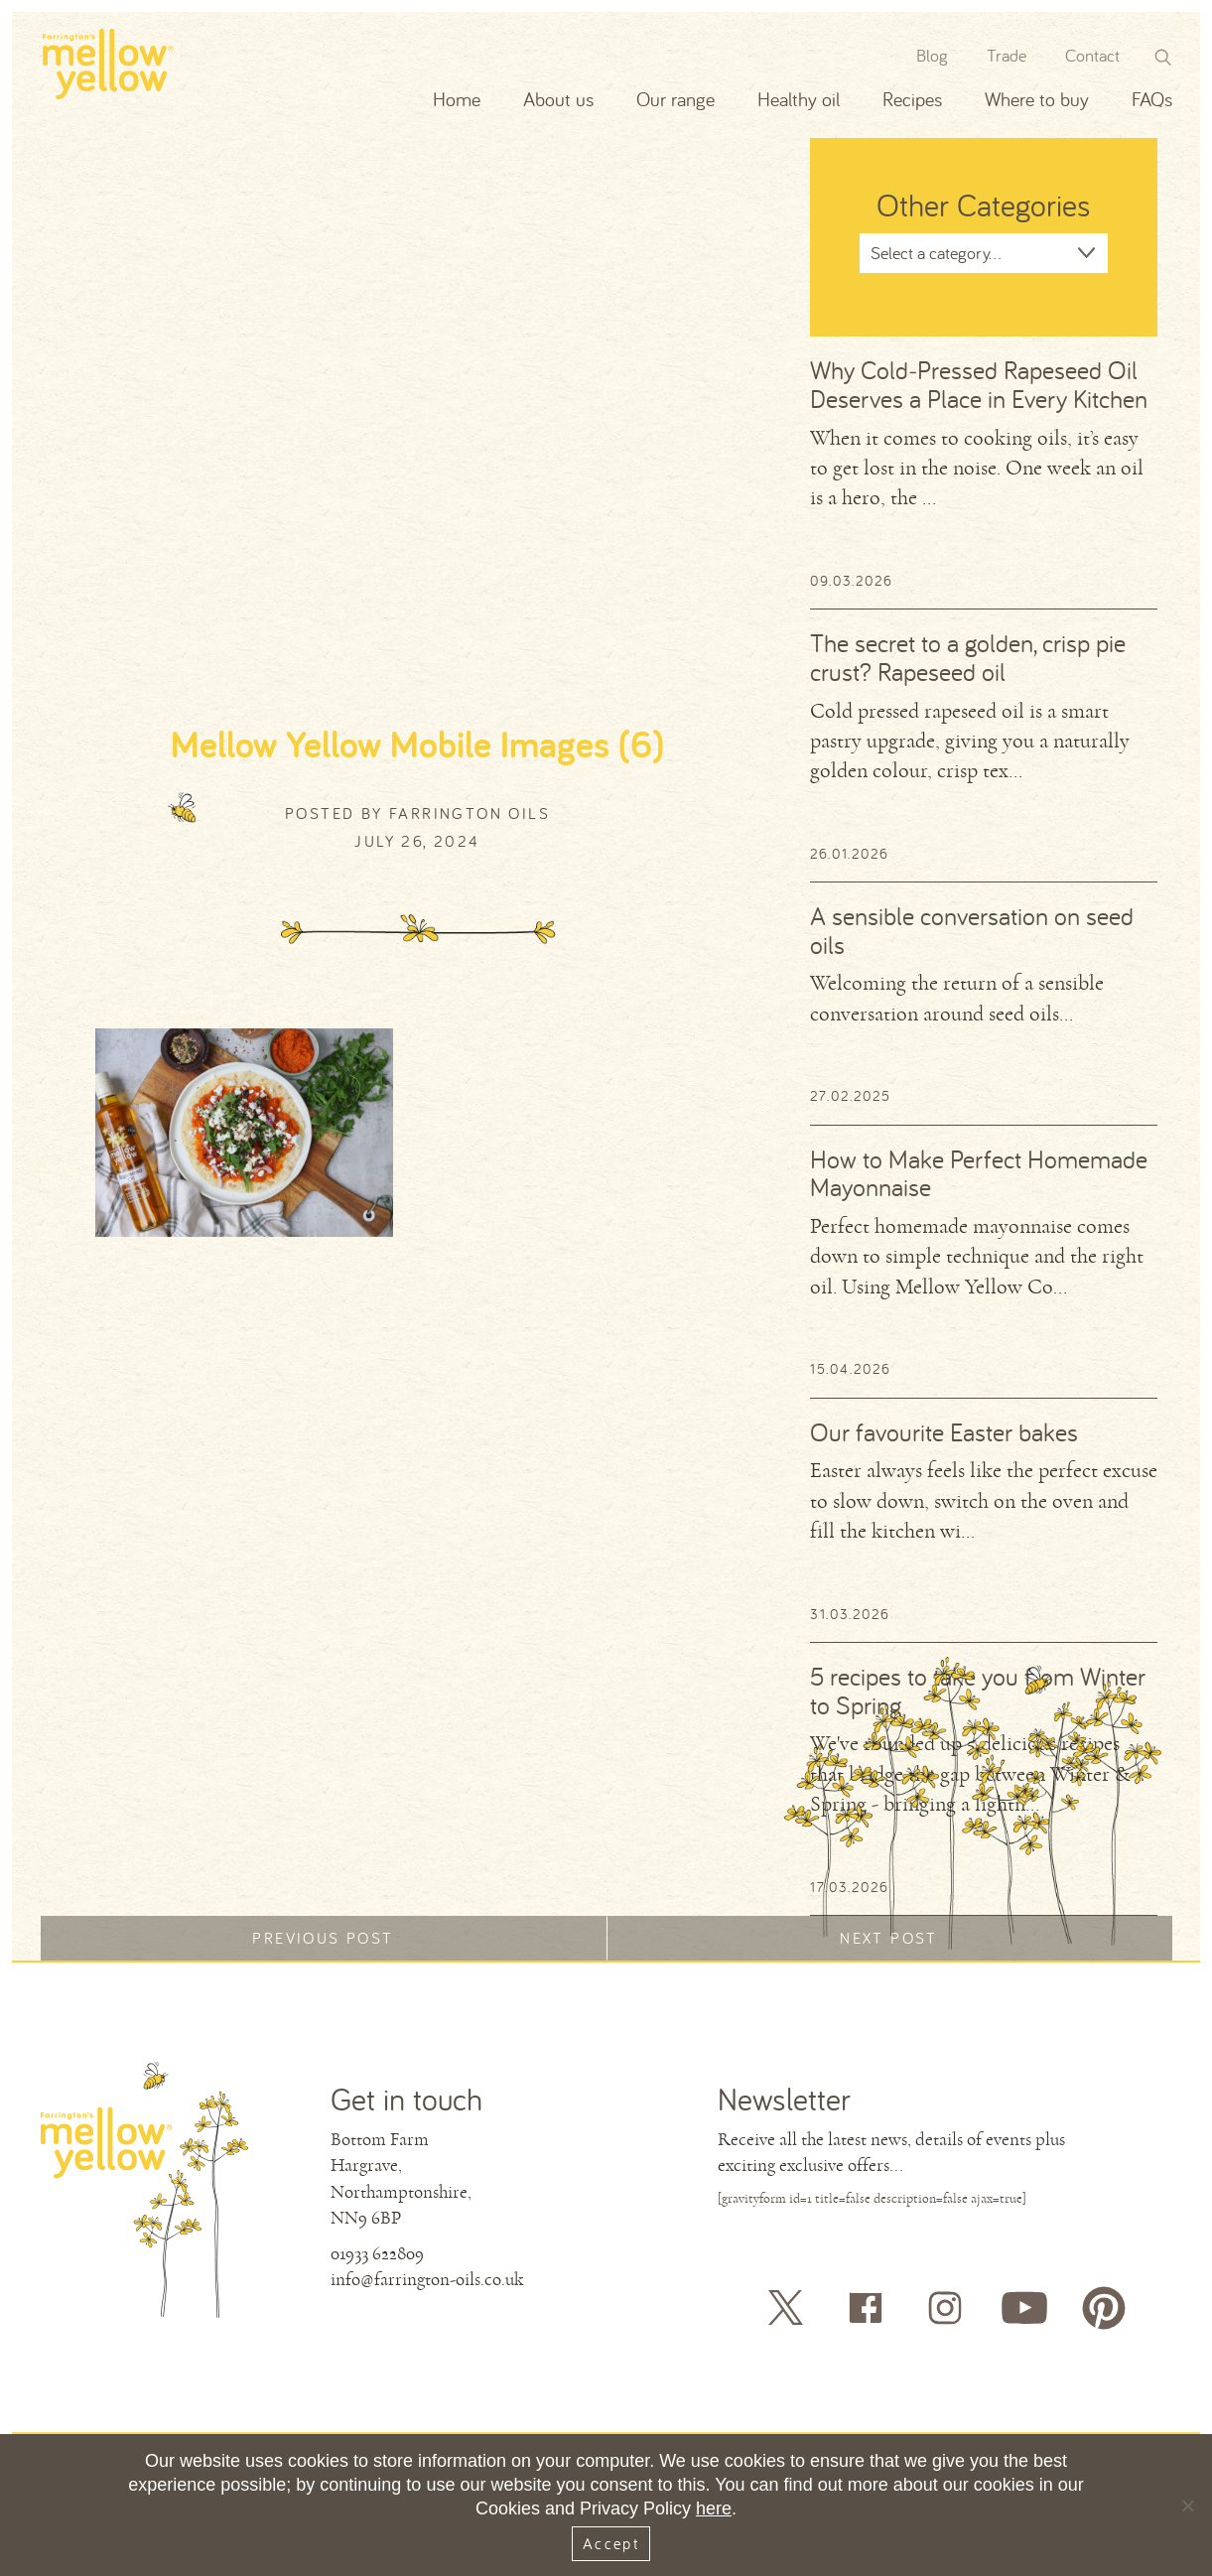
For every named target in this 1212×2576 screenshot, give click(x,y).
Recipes (912, 98)
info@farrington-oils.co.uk (427, 2279)
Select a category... (936, 252)
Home (456, 98)
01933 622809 (377, 2253)
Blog (932, 55)
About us (558, 98)
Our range (675, 98)
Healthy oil (798, 98)
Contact (1092, 55)
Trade (1006, 55)
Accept (611, 2543)
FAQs (1152, 98)
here (714, 2508)
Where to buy (1037, 98)
